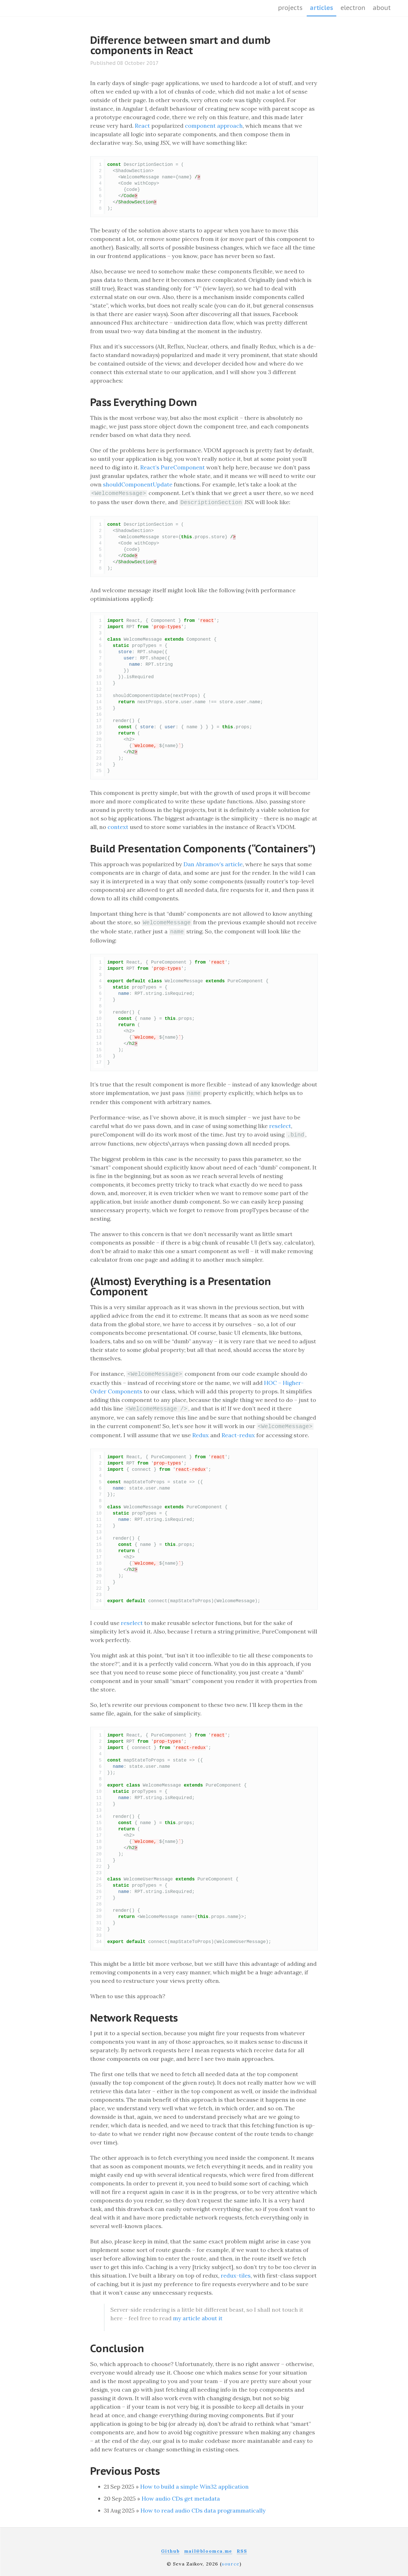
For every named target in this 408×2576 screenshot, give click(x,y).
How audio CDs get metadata (181, 2493)
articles (321, 8)
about (382, 8)
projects (290, 8)
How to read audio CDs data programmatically (203, 2505)
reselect (280, 1123)
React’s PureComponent (172, 467)
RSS (242, 2546)
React (142, 125)
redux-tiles (236, 2270)
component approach (214, 125)
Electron (353, 8)
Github (170, 2546)
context (118, 825)
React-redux (238, 1430)
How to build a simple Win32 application (194, 2481)
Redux (200, 1430)
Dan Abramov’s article (213, 863)
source (231, 2558)
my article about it (197, 2313)
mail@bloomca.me (208, 2546)
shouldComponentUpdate (137, 484)
